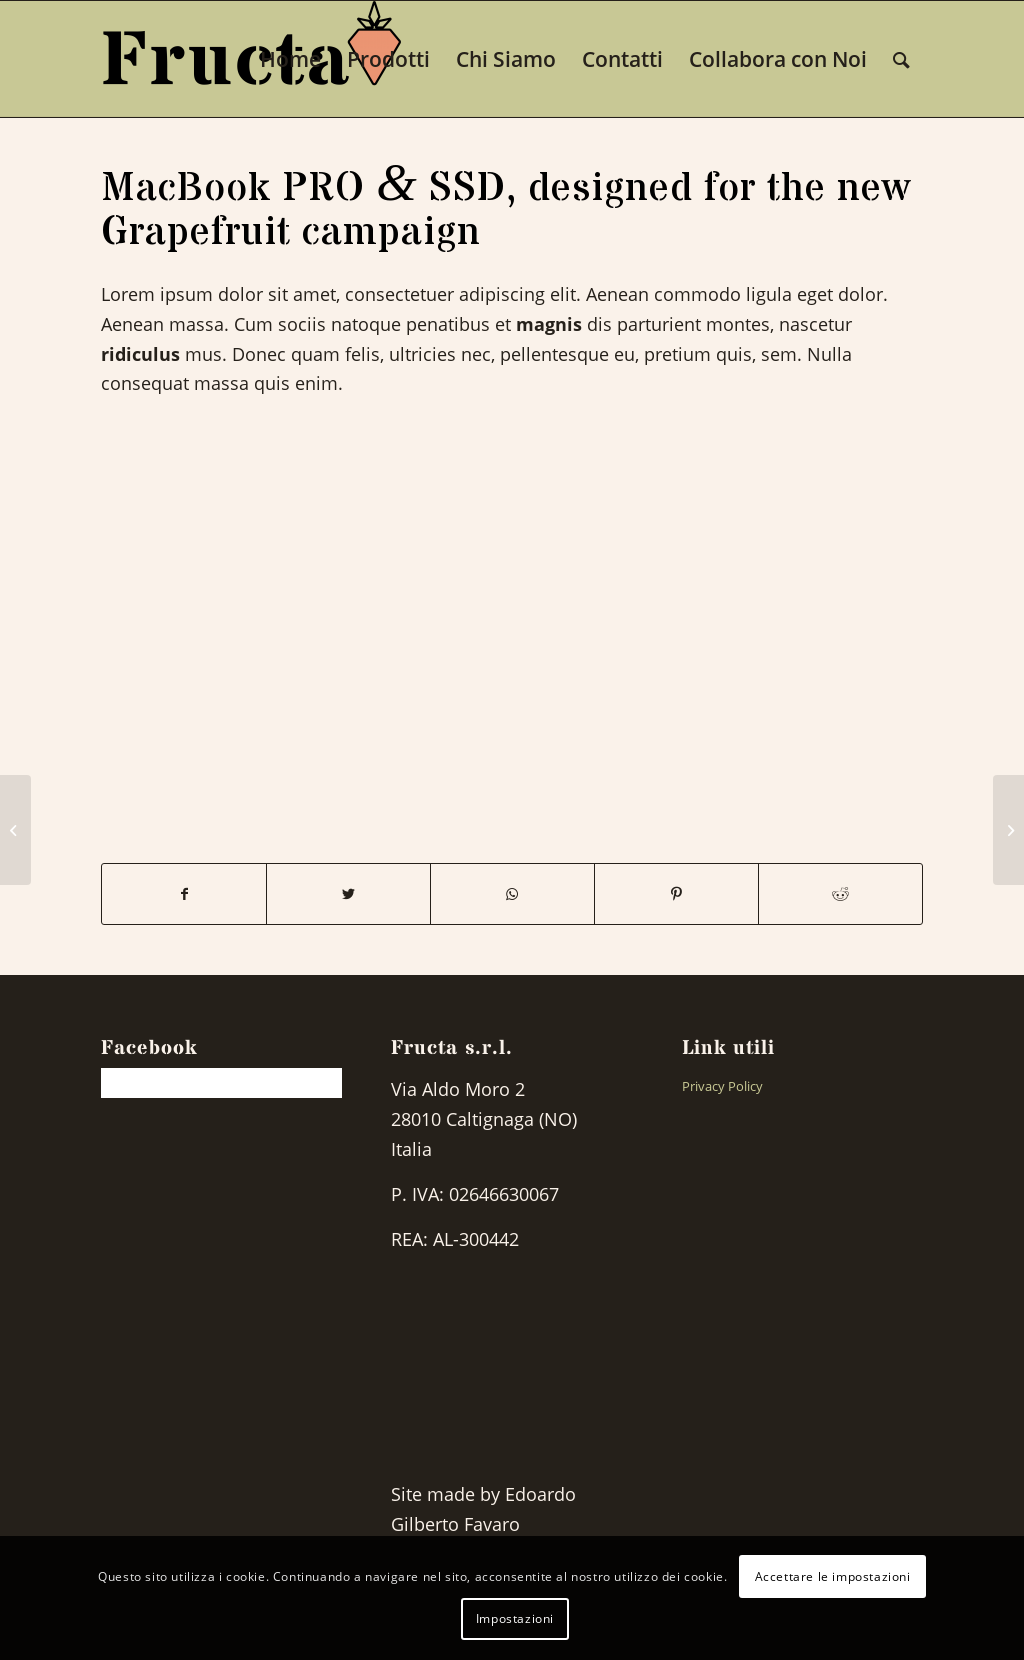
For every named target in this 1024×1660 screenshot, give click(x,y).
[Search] (901, 59)
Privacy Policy (722, 1086)
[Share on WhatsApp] (512, 894)
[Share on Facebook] (184, 894)
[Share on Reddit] (840, 894)
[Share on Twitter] (348, 894)
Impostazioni (515, 1618)
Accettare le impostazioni (833, 1576)
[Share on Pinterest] (676, 894)
